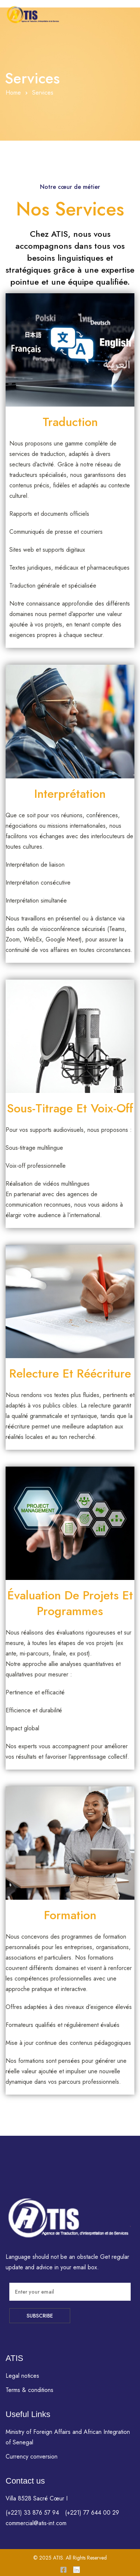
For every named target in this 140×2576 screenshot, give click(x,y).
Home (13, 92)
